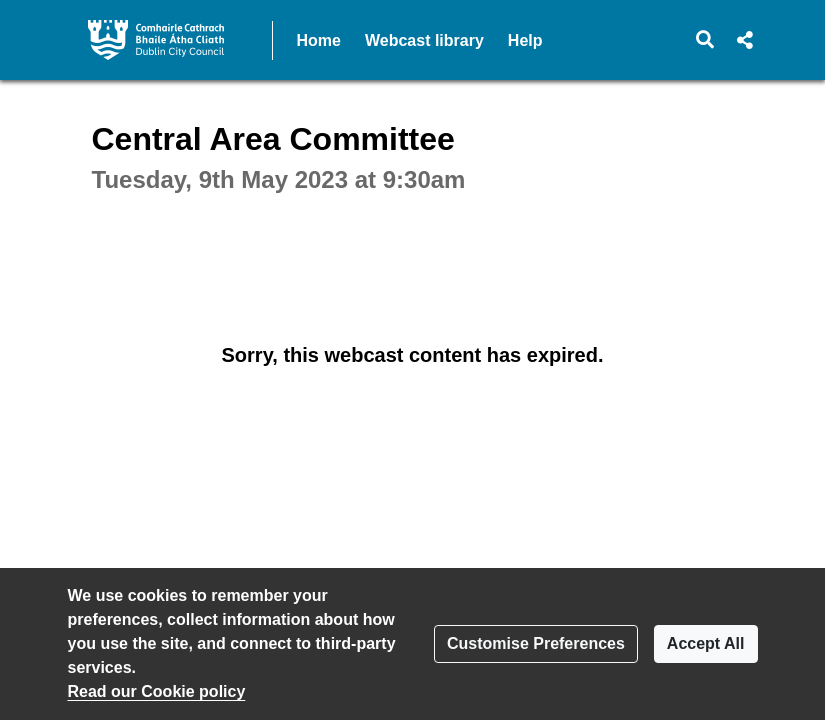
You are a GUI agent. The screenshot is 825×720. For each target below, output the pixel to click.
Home (319, 40)
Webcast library (424, 40)
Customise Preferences (536, 643)
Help (525, 40)
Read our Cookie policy (157, 691)
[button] (704, 40)
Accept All (706, 643)
